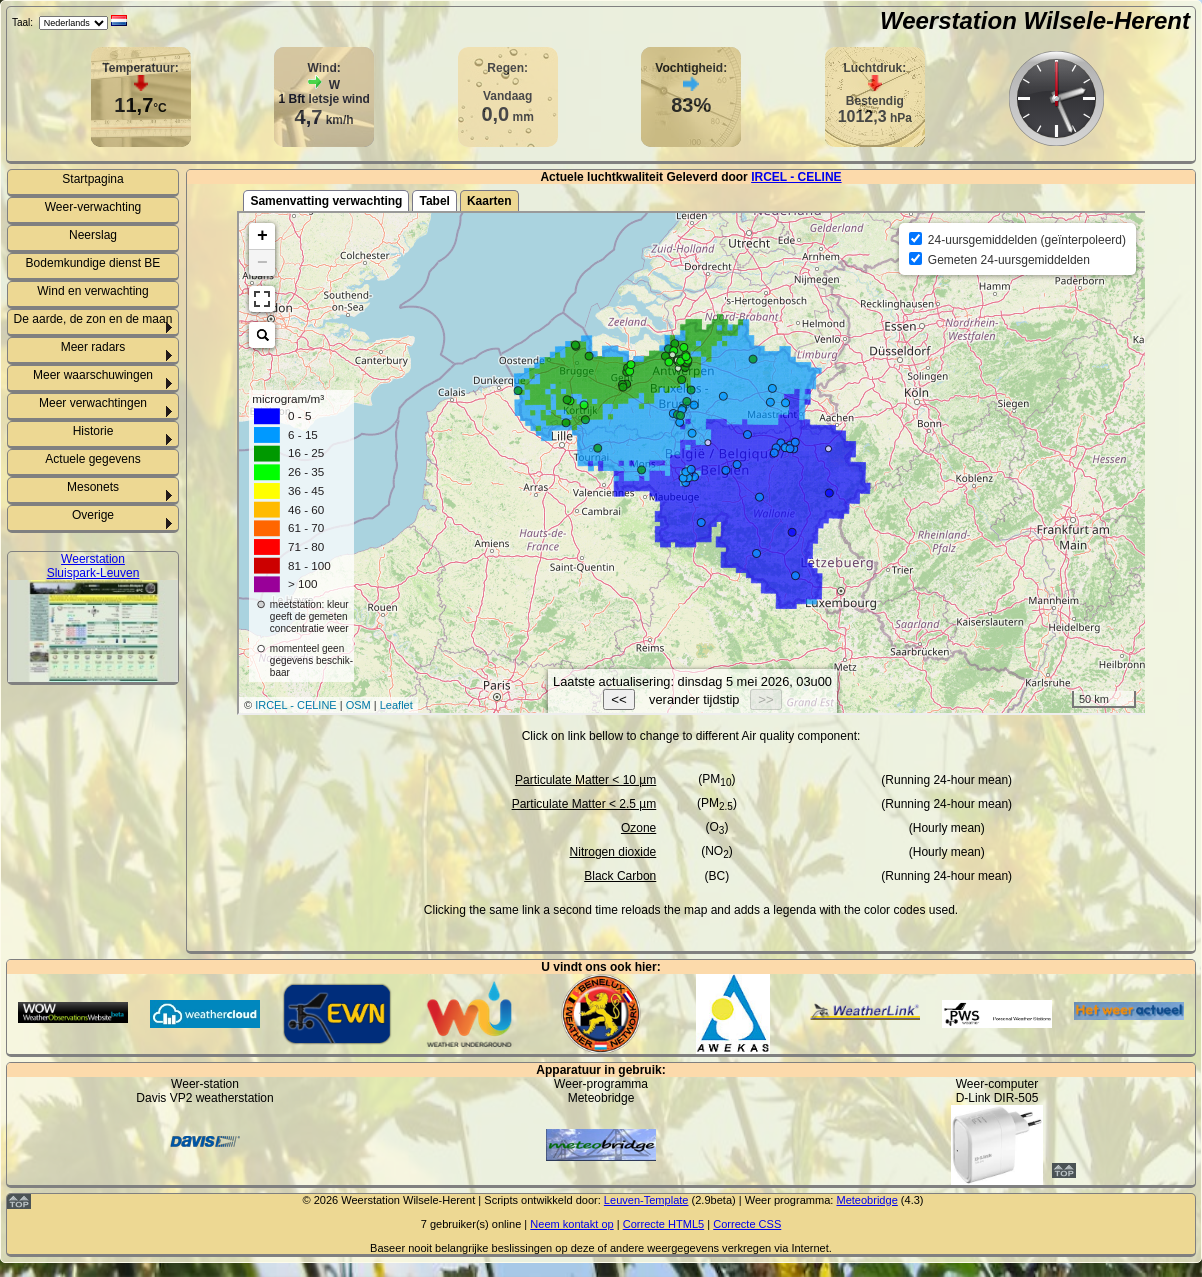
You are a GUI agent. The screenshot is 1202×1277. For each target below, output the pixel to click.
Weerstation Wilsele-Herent (1035, 20)
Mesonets (93, 487)
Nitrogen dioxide (613, 852)
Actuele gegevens (92, 459)
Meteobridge (866, 1200)
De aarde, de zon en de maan (93, 319)
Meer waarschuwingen (93, 375)
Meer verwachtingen (93, 403)
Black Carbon (620, 876)
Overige (93, 515)
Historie (93, 431)
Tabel (434, 201)
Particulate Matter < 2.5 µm (584, 804)
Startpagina (92, 179)
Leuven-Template (646, 1200)
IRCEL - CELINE (796, 177)
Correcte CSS (747, 1224)
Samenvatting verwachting (326, 201)
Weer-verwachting (93, 207)
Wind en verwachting (92, 291)
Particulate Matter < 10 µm (585, 780)
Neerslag (93, 235)
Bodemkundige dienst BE (93, 263)
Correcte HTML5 (664, 1224)
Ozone (638, 828)
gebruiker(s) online (475, 1224)
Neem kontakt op (571, 1224)
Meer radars (93, 347)
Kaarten (489, 201)
